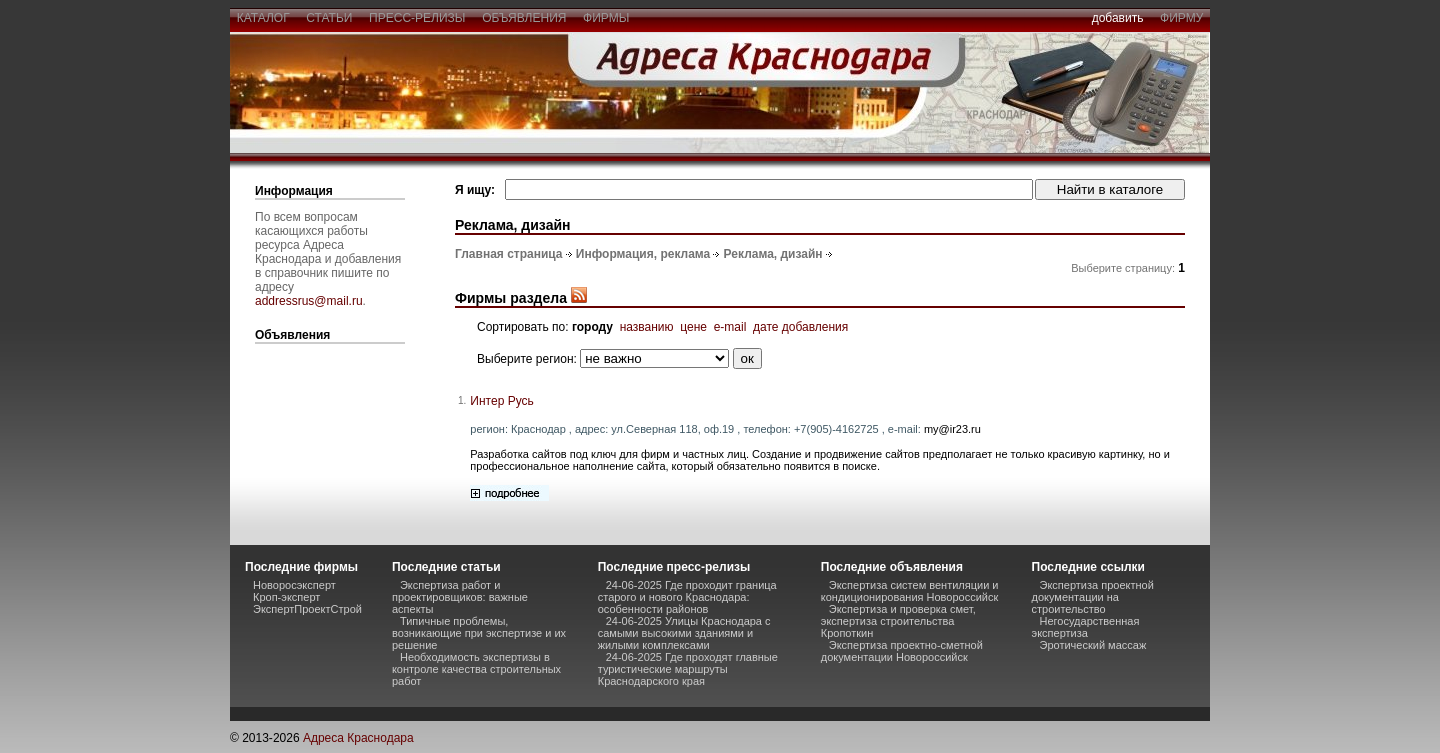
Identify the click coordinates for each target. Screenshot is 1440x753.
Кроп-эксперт (286, 597)
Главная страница (509, 254)
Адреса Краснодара (358, 738)
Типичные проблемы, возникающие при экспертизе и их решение (479, 633)
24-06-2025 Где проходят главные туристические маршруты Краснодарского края (688, 669)
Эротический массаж (1093, 645)
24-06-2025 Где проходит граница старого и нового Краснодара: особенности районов (687, 597)
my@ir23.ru (952, 429)
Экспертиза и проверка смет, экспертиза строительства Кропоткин (898, 621)
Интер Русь (501, 401)
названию (647, 327)
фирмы (606, 18)
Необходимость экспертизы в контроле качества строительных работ (476, 669)
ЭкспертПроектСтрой (307, 609)
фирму (1181, 18)
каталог (263, 18)
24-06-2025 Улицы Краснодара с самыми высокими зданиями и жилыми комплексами (684, 633)
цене (693, 327)
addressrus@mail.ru (309, 301)
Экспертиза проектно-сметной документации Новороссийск (902, 651)
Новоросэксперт (294, 585)
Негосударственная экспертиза (1086, 627)
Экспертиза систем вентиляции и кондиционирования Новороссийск (910, 591)
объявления (524, 18)
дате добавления (800, 327)
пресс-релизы (417, 18)
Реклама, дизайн (773, 254)
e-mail (730, 327)
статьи (329, 18)
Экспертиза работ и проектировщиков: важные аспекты (460, 597)
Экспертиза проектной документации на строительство (1093, 597)
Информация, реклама (643, 254)
